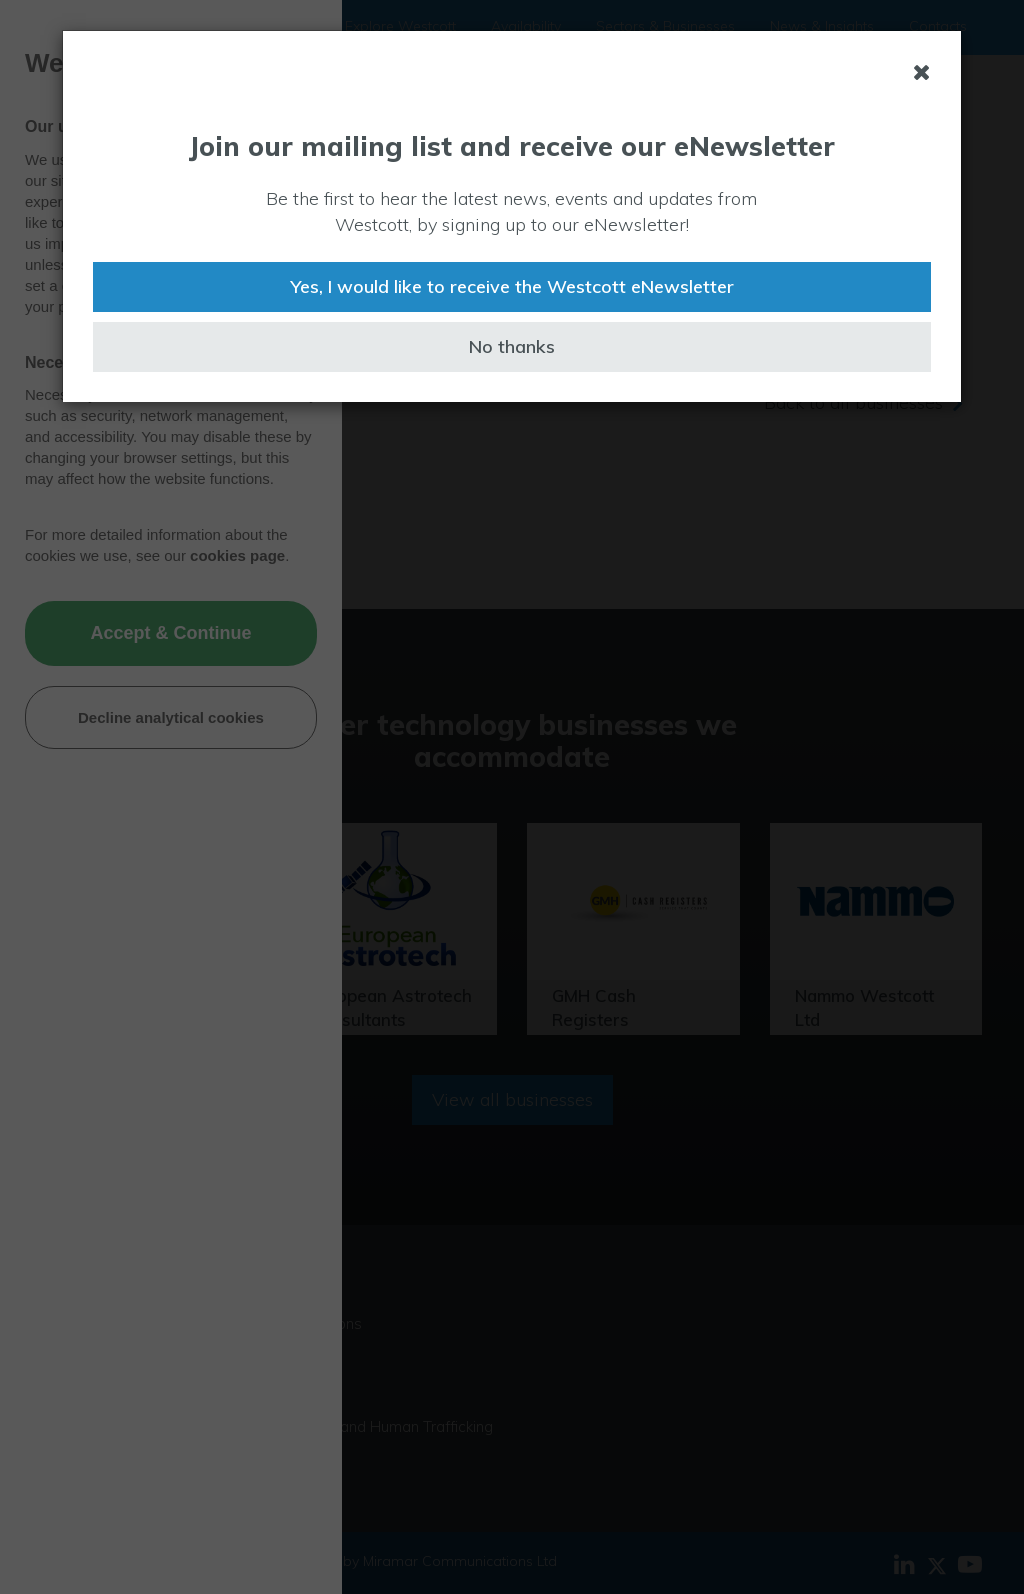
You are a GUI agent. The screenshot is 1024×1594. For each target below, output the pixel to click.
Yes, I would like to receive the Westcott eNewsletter (512, 286)
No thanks (512, 346)
